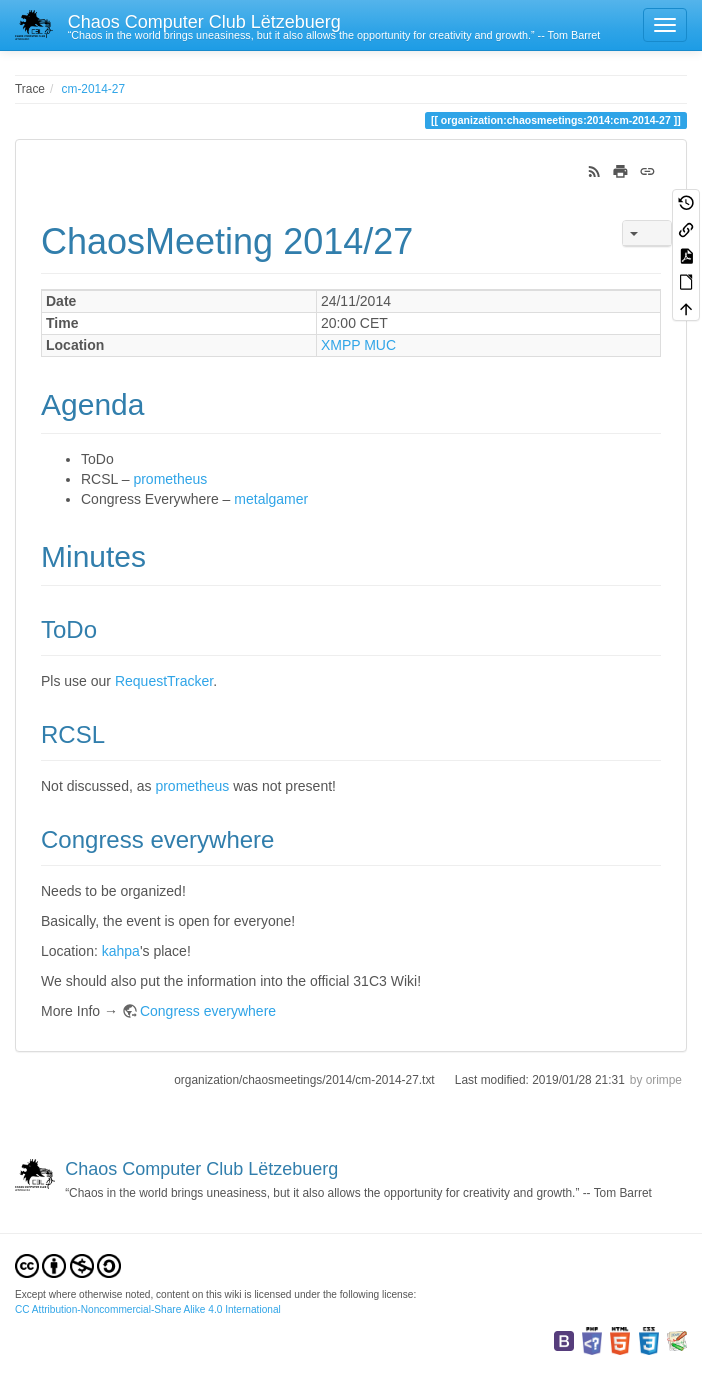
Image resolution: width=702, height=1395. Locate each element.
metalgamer (271, 499)
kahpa (121, 951)
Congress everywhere (208, 1011)
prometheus (170, 479)
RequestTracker (164, 681)
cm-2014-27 (93, 89)
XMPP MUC (358, 345)
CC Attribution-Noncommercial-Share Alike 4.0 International (148, 1309)
